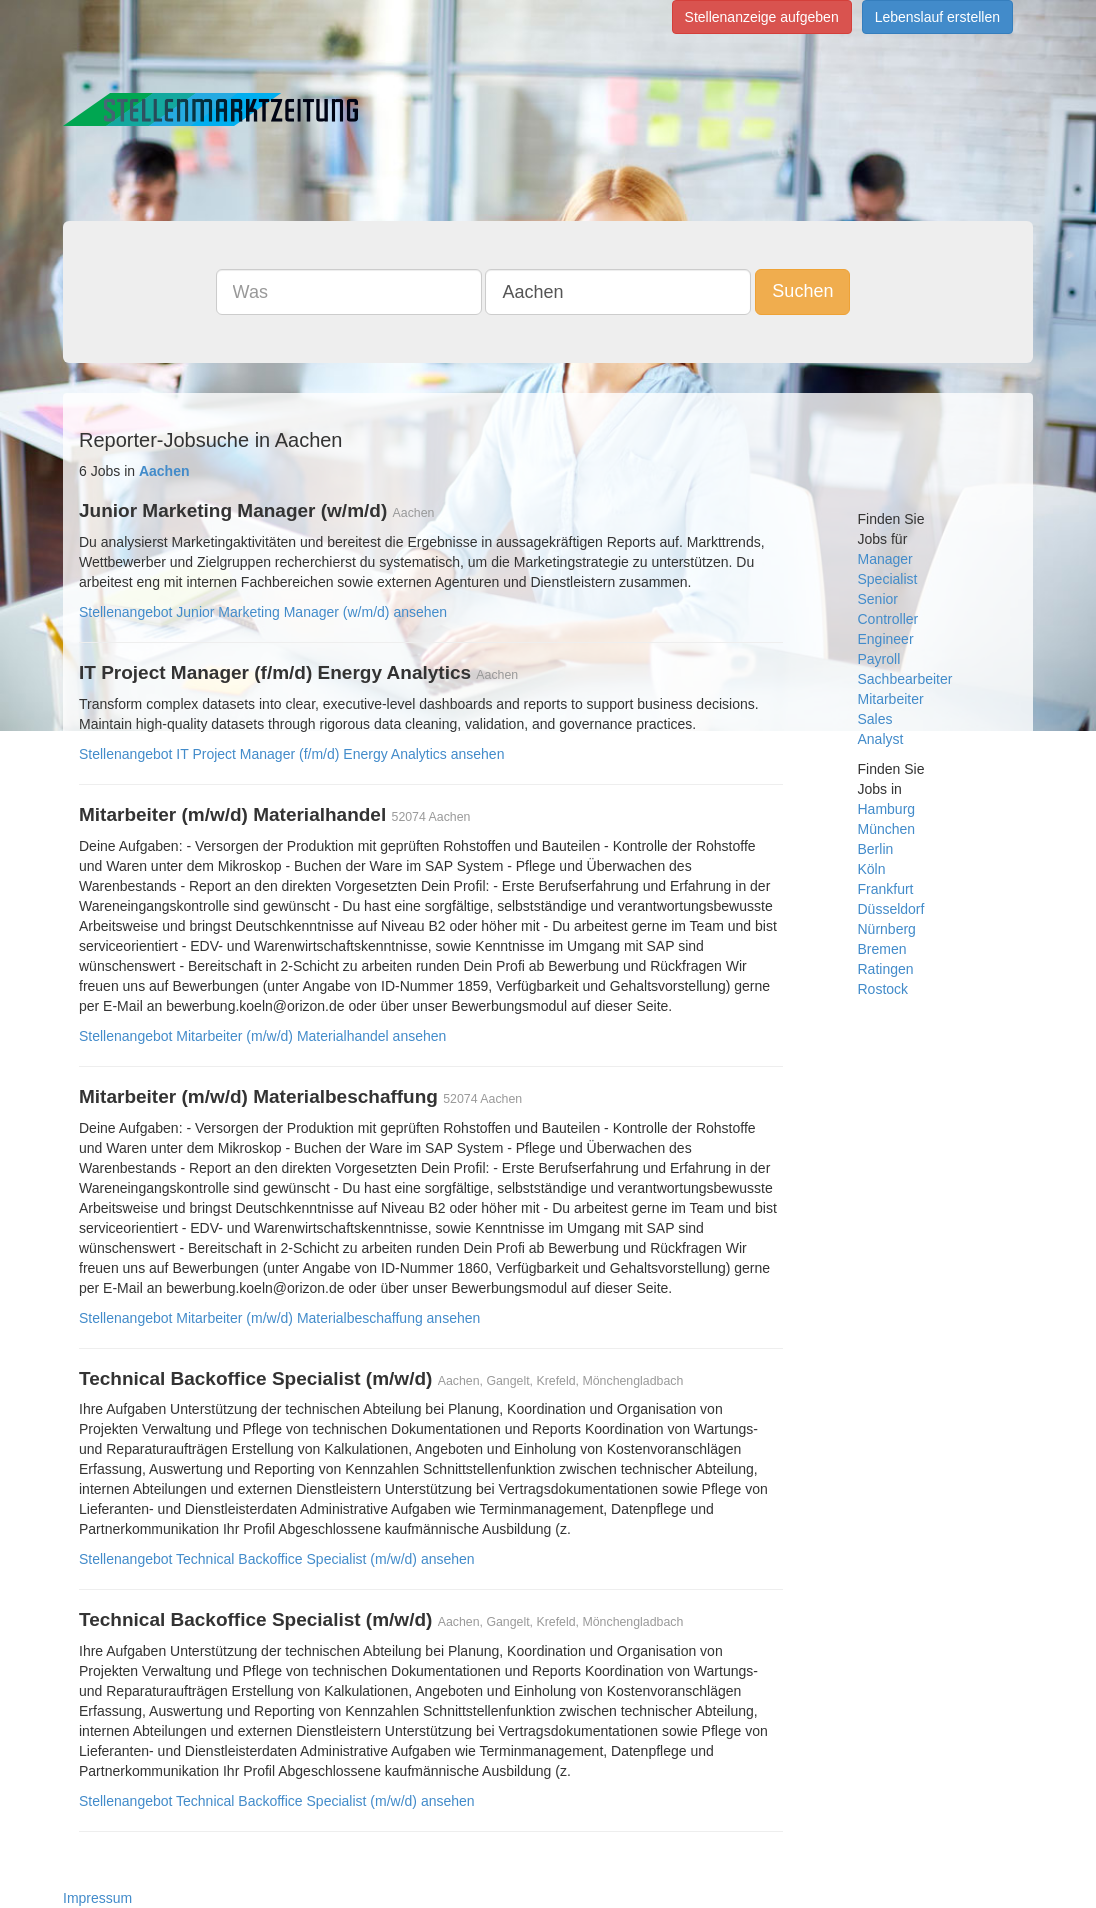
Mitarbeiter (891, 699)
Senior (878, 599)
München (887, 829)
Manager (885, 559)
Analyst (881, 739)
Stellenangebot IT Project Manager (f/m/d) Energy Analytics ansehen (291, 754)
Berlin (876, 849)
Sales (875, 719)
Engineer (886, 639)
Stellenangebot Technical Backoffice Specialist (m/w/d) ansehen (277, 1559)
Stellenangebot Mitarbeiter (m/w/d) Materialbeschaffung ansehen (279, 1318)
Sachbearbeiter (905, 679)
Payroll (879, 659)
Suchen (802, 291)
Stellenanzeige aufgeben (762, 17)
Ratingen (886, 969)
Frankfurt (886, 889)
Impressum (97, 1898)
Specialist (888, 579)
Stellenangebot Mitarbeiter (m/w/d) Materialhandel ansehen (262, 1036)
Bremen (882, 949)
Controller (888, 619)
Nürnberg (887, 929)
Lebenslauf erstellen (937, 17)
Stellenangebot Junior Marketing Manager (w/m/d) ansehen (263, 612)
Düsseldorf (891, 909)
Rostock (883, 989)
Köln (872, 869)
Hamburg (887, 809)
